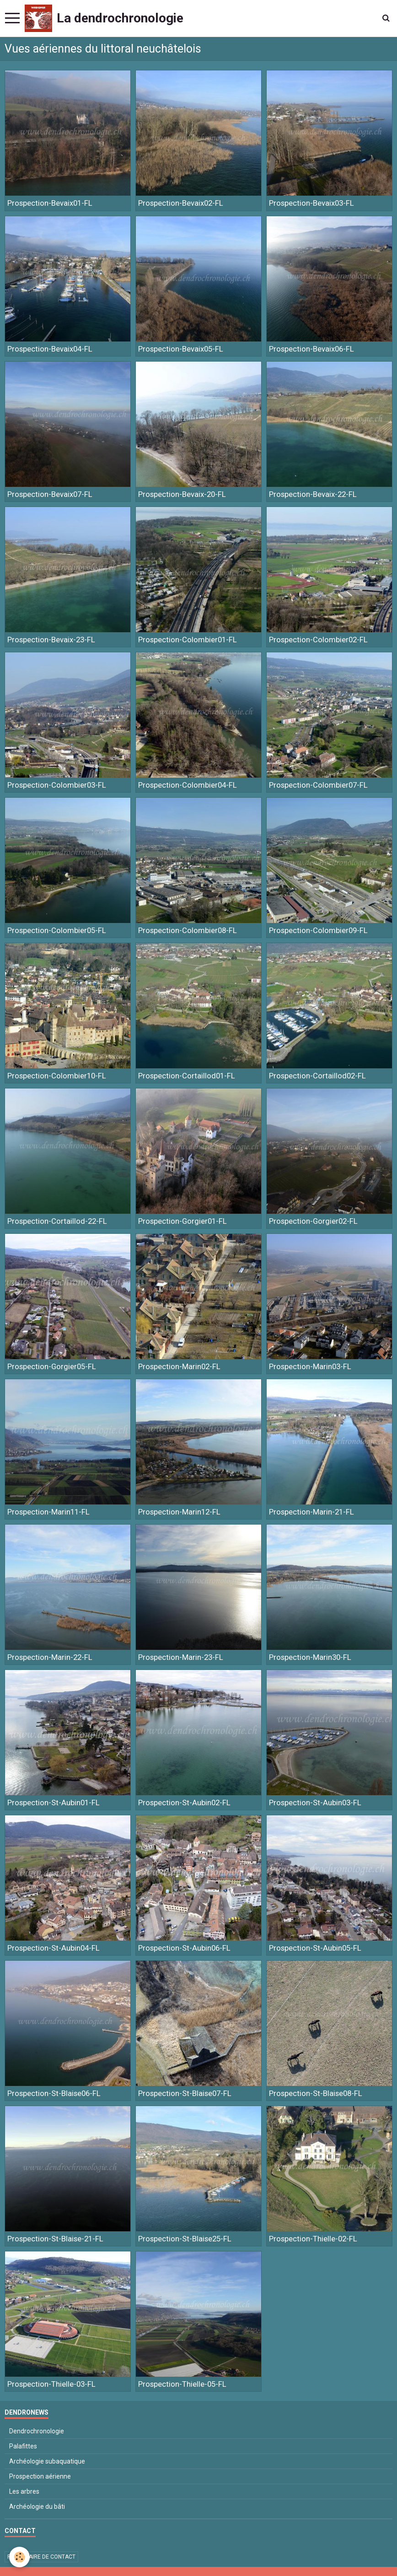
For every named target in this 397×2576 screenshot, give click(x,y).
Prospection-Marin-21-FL (311, 1511)
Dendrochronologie (36, 2431)
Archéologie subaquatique (47, 2461)
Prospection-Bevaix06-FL (311, 348)
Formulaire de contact (41, 2557)
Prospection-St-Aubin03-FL (315, 1802)
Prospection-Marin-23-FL (180, 1657)
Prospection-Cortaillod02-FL (317, 1075)
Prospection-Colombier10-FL (56, 1075)
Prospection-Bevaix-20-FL (182, 494)
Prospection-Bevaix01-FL (49, 203)
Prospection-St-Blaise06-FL (54, 2093)
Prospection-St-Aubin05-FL (315, 1947)
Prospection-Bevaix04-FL (49, 348)
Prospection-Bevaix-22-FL (313, 494)
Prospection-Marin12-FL (179, 1511)
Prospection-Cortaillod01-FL (186, 1075)
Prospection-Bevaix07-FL (49, 494)
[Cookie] (19, 2557)
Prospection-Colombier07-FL (318, 784)
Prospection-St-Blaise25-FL (184, 2238)
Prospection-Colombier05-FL (56, 930)
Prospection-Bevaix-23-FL (51, 639)
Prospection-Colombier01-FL (187, 639)
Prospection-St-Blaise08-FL (315, 2093)
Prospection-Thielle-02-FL (313, 2238)
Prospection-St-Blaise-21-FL (55, 2238)
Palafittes (23, 2446)
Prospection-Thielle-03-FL (51, 2384)
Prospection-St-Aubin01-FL (53, 1802)
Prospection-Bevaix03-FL (311, 203)
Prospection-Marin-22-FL (49, 1657)
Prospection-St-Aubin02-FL (184, 1802)
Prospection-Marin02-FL (179, 1366)
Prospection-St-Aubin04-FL (53, 1947)
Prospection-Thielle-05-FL (182, 2384)
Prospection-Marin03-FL (310, 1366)
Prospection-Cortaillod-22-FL (57, 1221)
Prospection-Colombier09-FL (318, 930)
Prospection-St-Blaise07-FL (184, 2093)
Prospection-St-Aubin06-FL (184, 1947)
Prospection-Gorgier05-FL (51, 1366)
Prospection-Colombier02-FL (318, 639)
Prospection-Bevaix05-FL (180, 348)
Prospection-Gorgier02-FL (313, 1221)
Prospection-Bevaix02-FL (180, 203)
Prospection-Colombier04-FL (187, 784)
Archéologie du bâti (37, 2506)
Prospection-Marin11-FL (48, 1511)
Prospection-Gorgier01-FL (182, 1221)
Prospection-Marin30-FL (310, 1657)
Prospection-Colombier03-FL (56, 784)
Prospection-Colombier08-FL (187, 930)
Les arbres (24, 2491)
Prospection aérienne (40, 2476)
